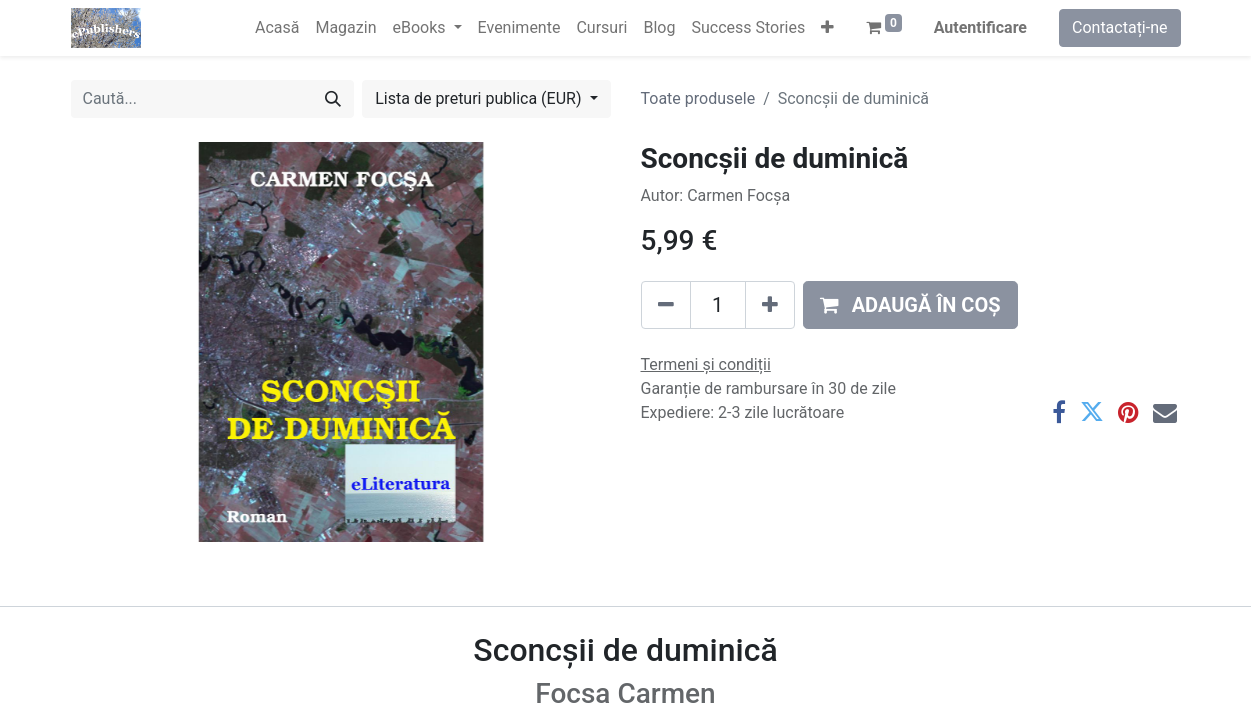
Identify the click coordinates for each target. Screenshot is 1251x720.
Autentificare (980, 27)
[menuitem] (277, 28)
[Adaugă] (770, 305)
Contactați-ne (1120, 27)
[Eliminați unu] (666, 305)
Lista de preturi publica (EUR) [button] (480, 98)
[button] (827, 28)
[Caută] (333, 99)
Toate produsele (698, 98)
